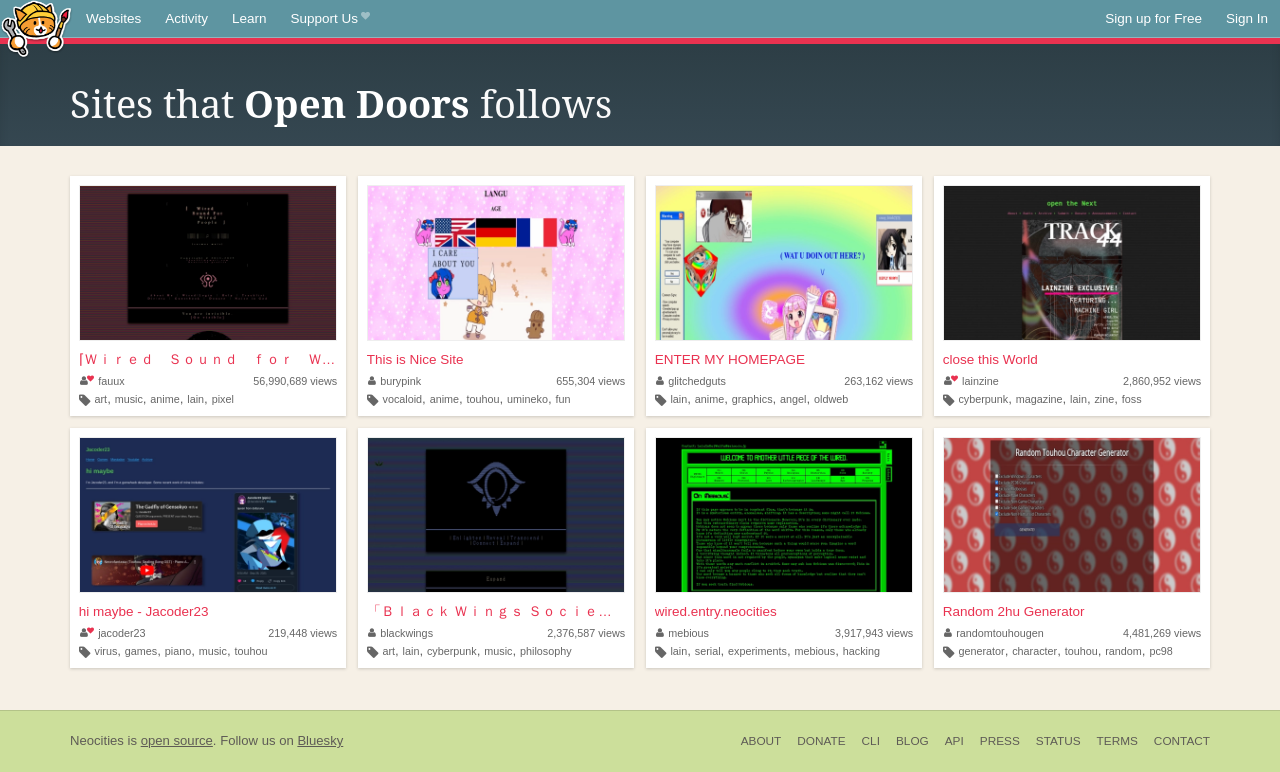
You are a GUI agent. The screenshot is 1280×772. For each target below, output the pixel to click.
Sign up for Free (1153, 18)
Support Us (330, 19)
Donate (821, 741)
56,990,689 (295, 381)
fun (562, 399)
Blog (912, 741)
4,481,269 (1162, 633)
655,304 (590, 381)
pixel (223, 399)
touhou (483, 399)
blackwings (400, 633)
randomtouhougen (994, 633)
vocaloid (402, 399)
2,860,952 (1162, 381)
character (1034, 651)
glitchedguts (691, 381)
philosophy (546, 651)
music (129, 399)
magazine (1039, 399)
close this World (990, 359)
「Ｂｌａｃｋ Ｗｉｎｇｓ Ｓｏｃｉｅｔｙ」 (496, 611)
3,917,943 (874, 633)
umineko (527, 399)
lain (195, 399)
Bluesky (320, 740)
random (1123, 651)
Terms (1117, 741)
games (141, 651)
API (954, 741)
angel (793, 399)
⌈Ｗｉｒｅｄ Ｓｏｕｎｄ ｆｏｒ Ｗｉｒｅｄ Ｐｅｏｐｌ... (208, 359)
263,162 (878, 381)
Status (1058, 741)
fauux (102, 381)
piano (178, 651)
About (761, 741)
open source (177, 740)
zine (1104, 399)
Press (1000, 741)
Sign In (1247, 18)
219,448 (302, 633)
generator (981, 651)
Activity (186, 18)
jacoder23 (113, 633)
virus (106, 651)
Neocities (97, 740)
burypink (394, 381)
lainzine (971, 381)
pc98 (1160, 651)
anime (164, 399)
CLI (871, 741)
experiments (757, 651)
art (101, 399)
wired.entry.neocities (716, 611)
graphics (752, 399)
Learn (249, 18)
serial (708, 651)
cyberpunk (983, 399)
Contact (1182, 741)
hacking (861, 651)
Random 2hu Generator (1014, 611)
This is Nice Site (415, 359)
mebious (682, 633)
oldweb (831, 399)
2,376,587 (586, 633)
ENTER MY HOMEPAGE (730, 359)
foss (1132, 399)
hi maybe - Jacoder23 (144, 611)
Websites (113, 18)
